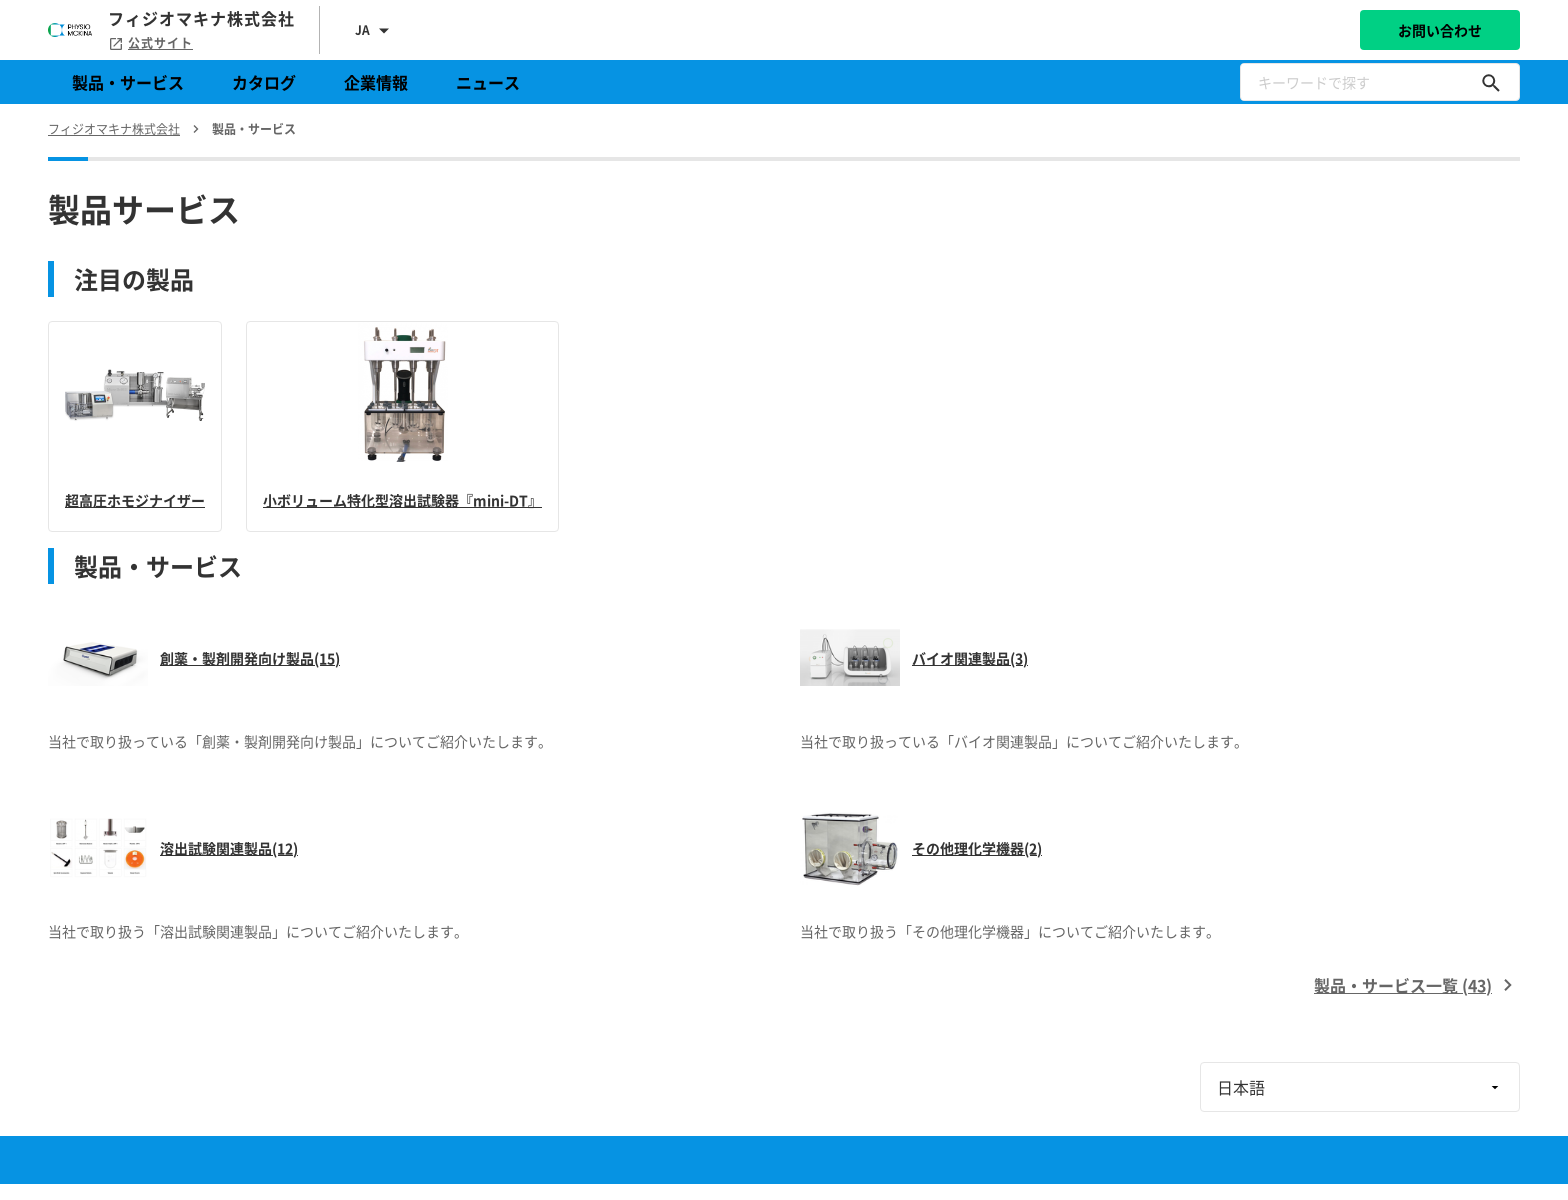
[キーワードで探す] (1491, 82)
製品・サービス (128, 82)
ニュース (488, 82)
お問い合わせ (1440, 30)
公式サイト (150, 43)
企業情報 (376, 82)
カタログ (264, 82)
